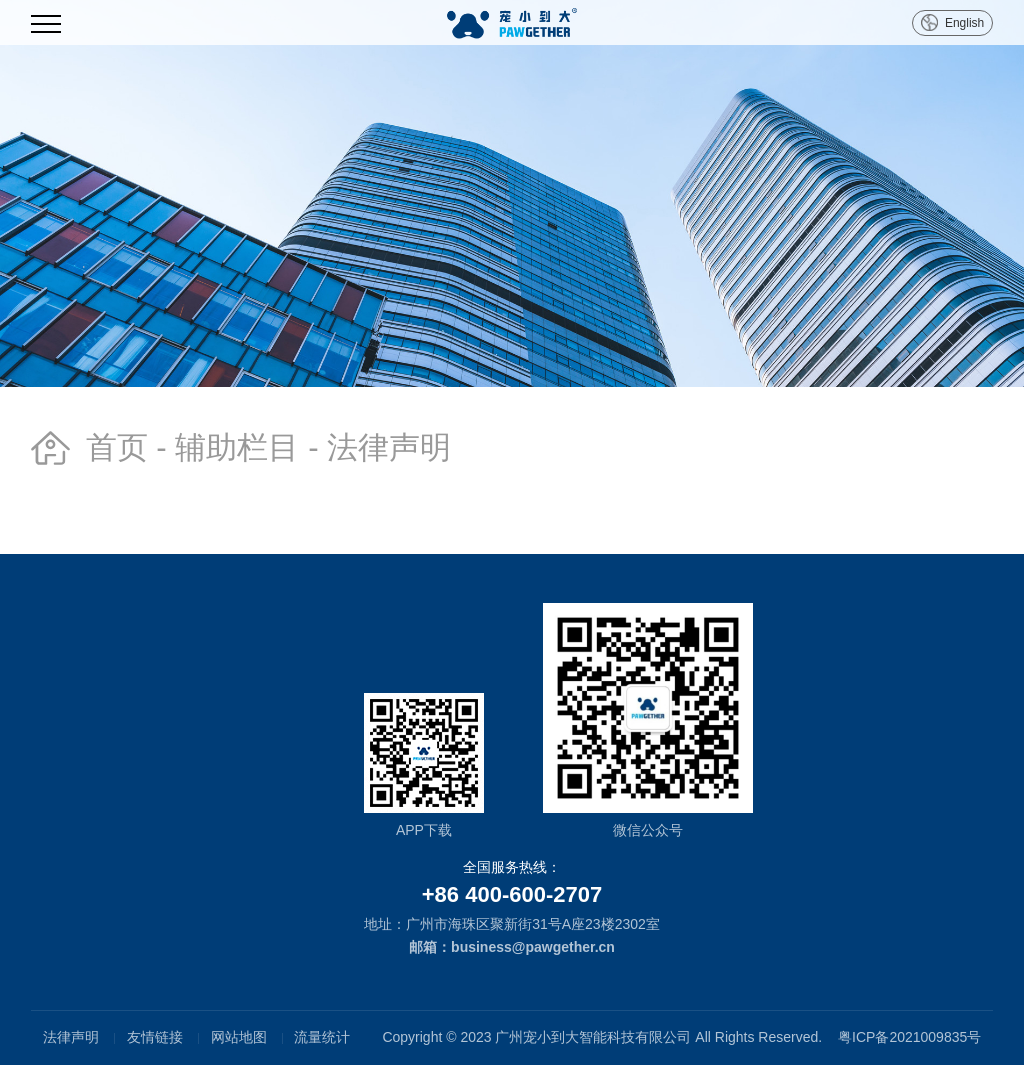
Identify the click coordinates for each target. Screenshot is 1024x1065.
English (964, 23)
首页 (117, 447)
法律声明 (71, 1037)
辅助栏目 (237, 447)
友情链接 (155, 1037)
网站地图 (239, 1037)
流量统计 (322, 1037)
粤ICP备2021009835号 (909, 1037)
